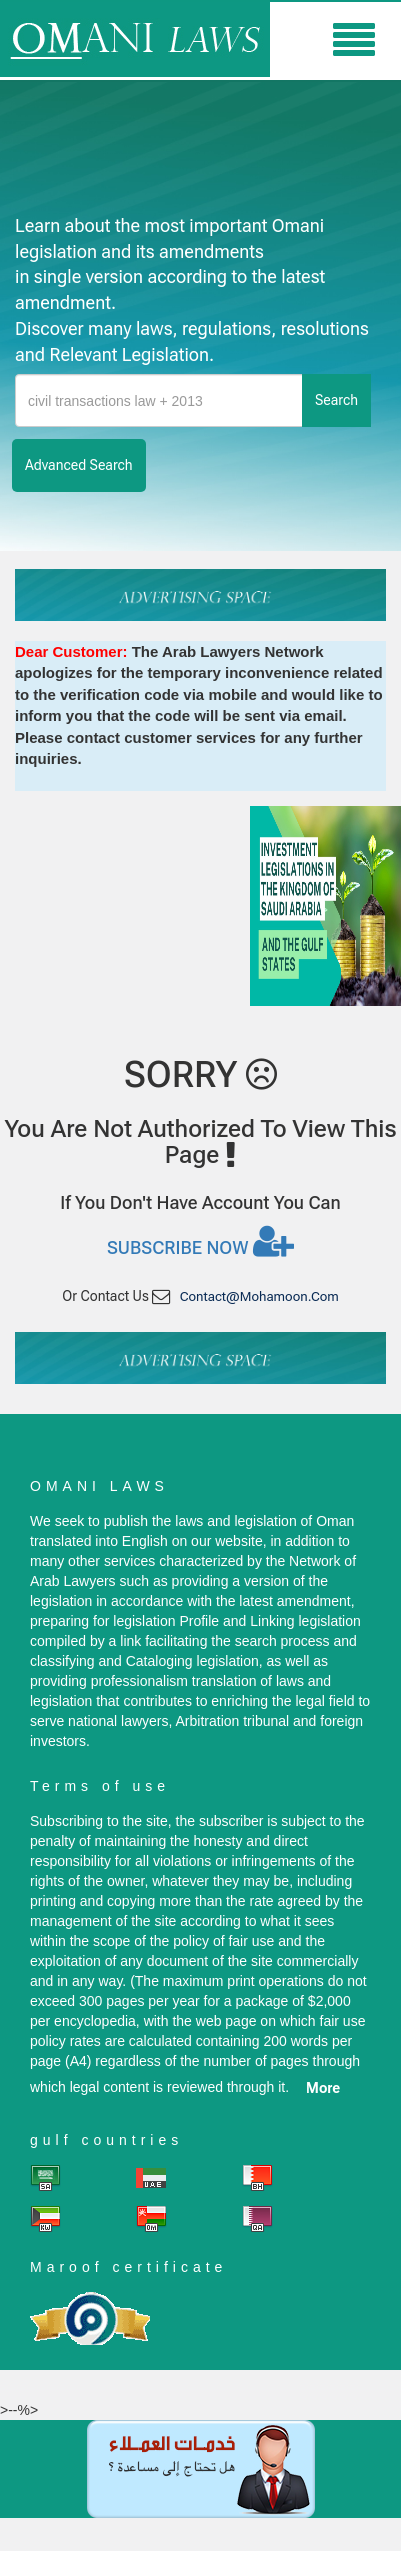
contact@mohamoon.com (259, 1296)
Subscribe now (200, 1241)
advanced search (79, 465)
